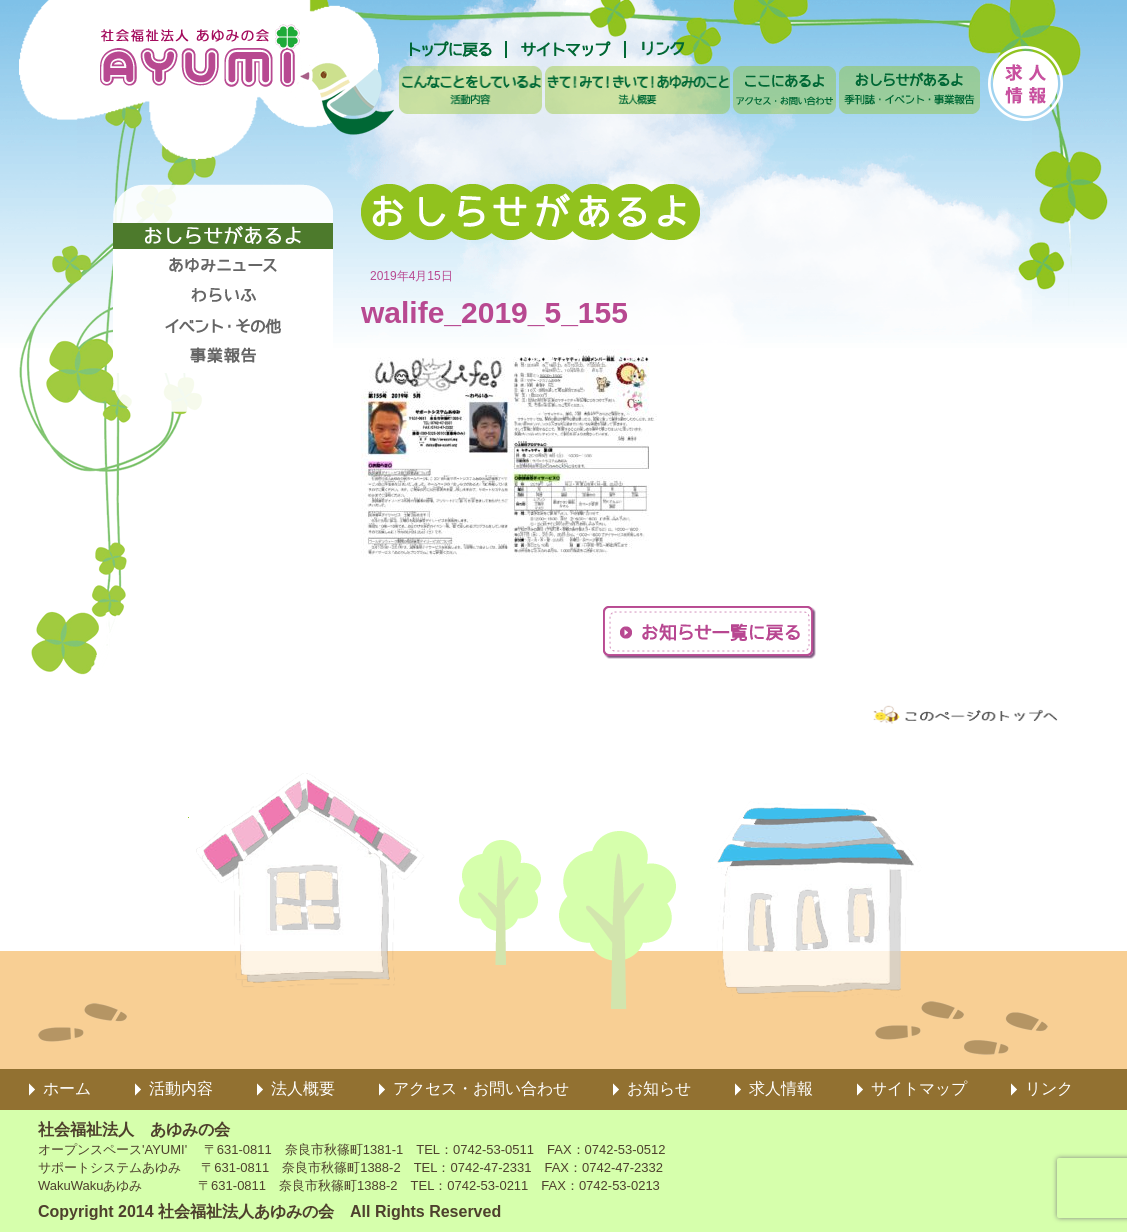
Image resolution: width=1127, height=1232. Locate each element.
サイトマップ (919, 1088)
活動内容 (181, 1088)
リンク (1049, 1088)
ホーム (67, 1088)
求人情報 (781, 1088)
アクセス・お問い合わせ (481, 1088)
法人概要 (303, 1088)
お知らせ (659, 1088)
